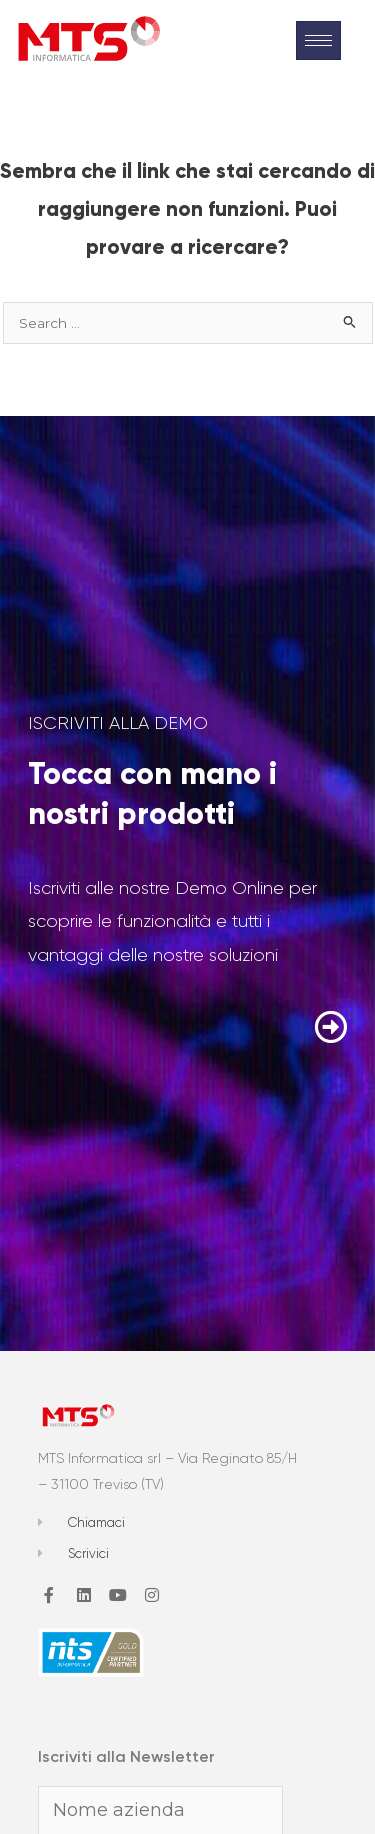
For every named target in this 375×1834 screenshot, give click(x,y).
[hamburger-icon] (318, 40)
